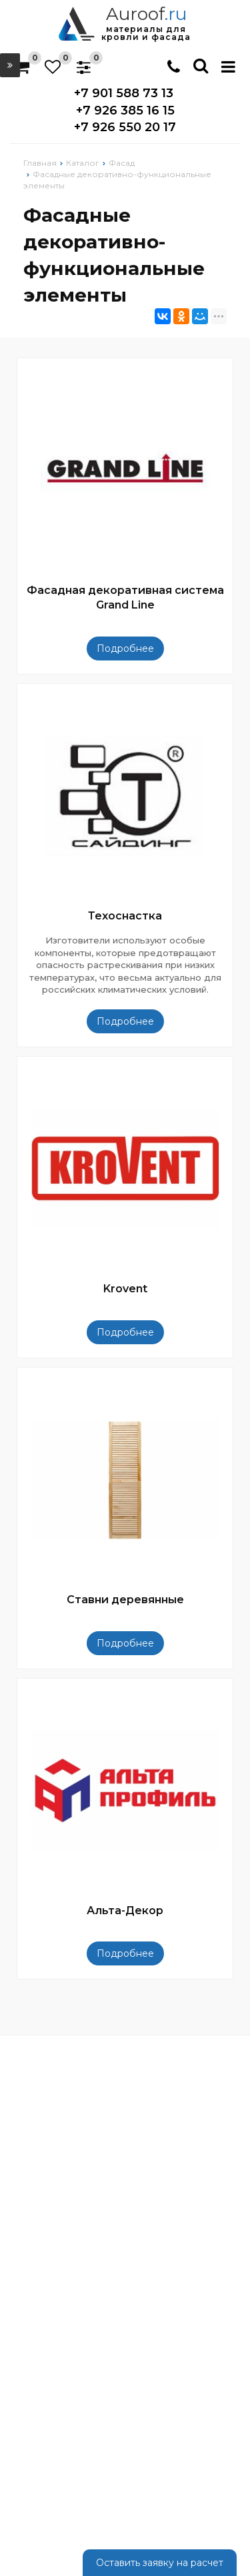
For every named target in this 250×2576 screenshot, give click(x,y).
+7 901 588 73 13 (123, 93)
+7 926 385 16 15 (125, 110)
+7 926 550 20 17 (125, 127)
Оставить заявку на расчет (159, 2563)
